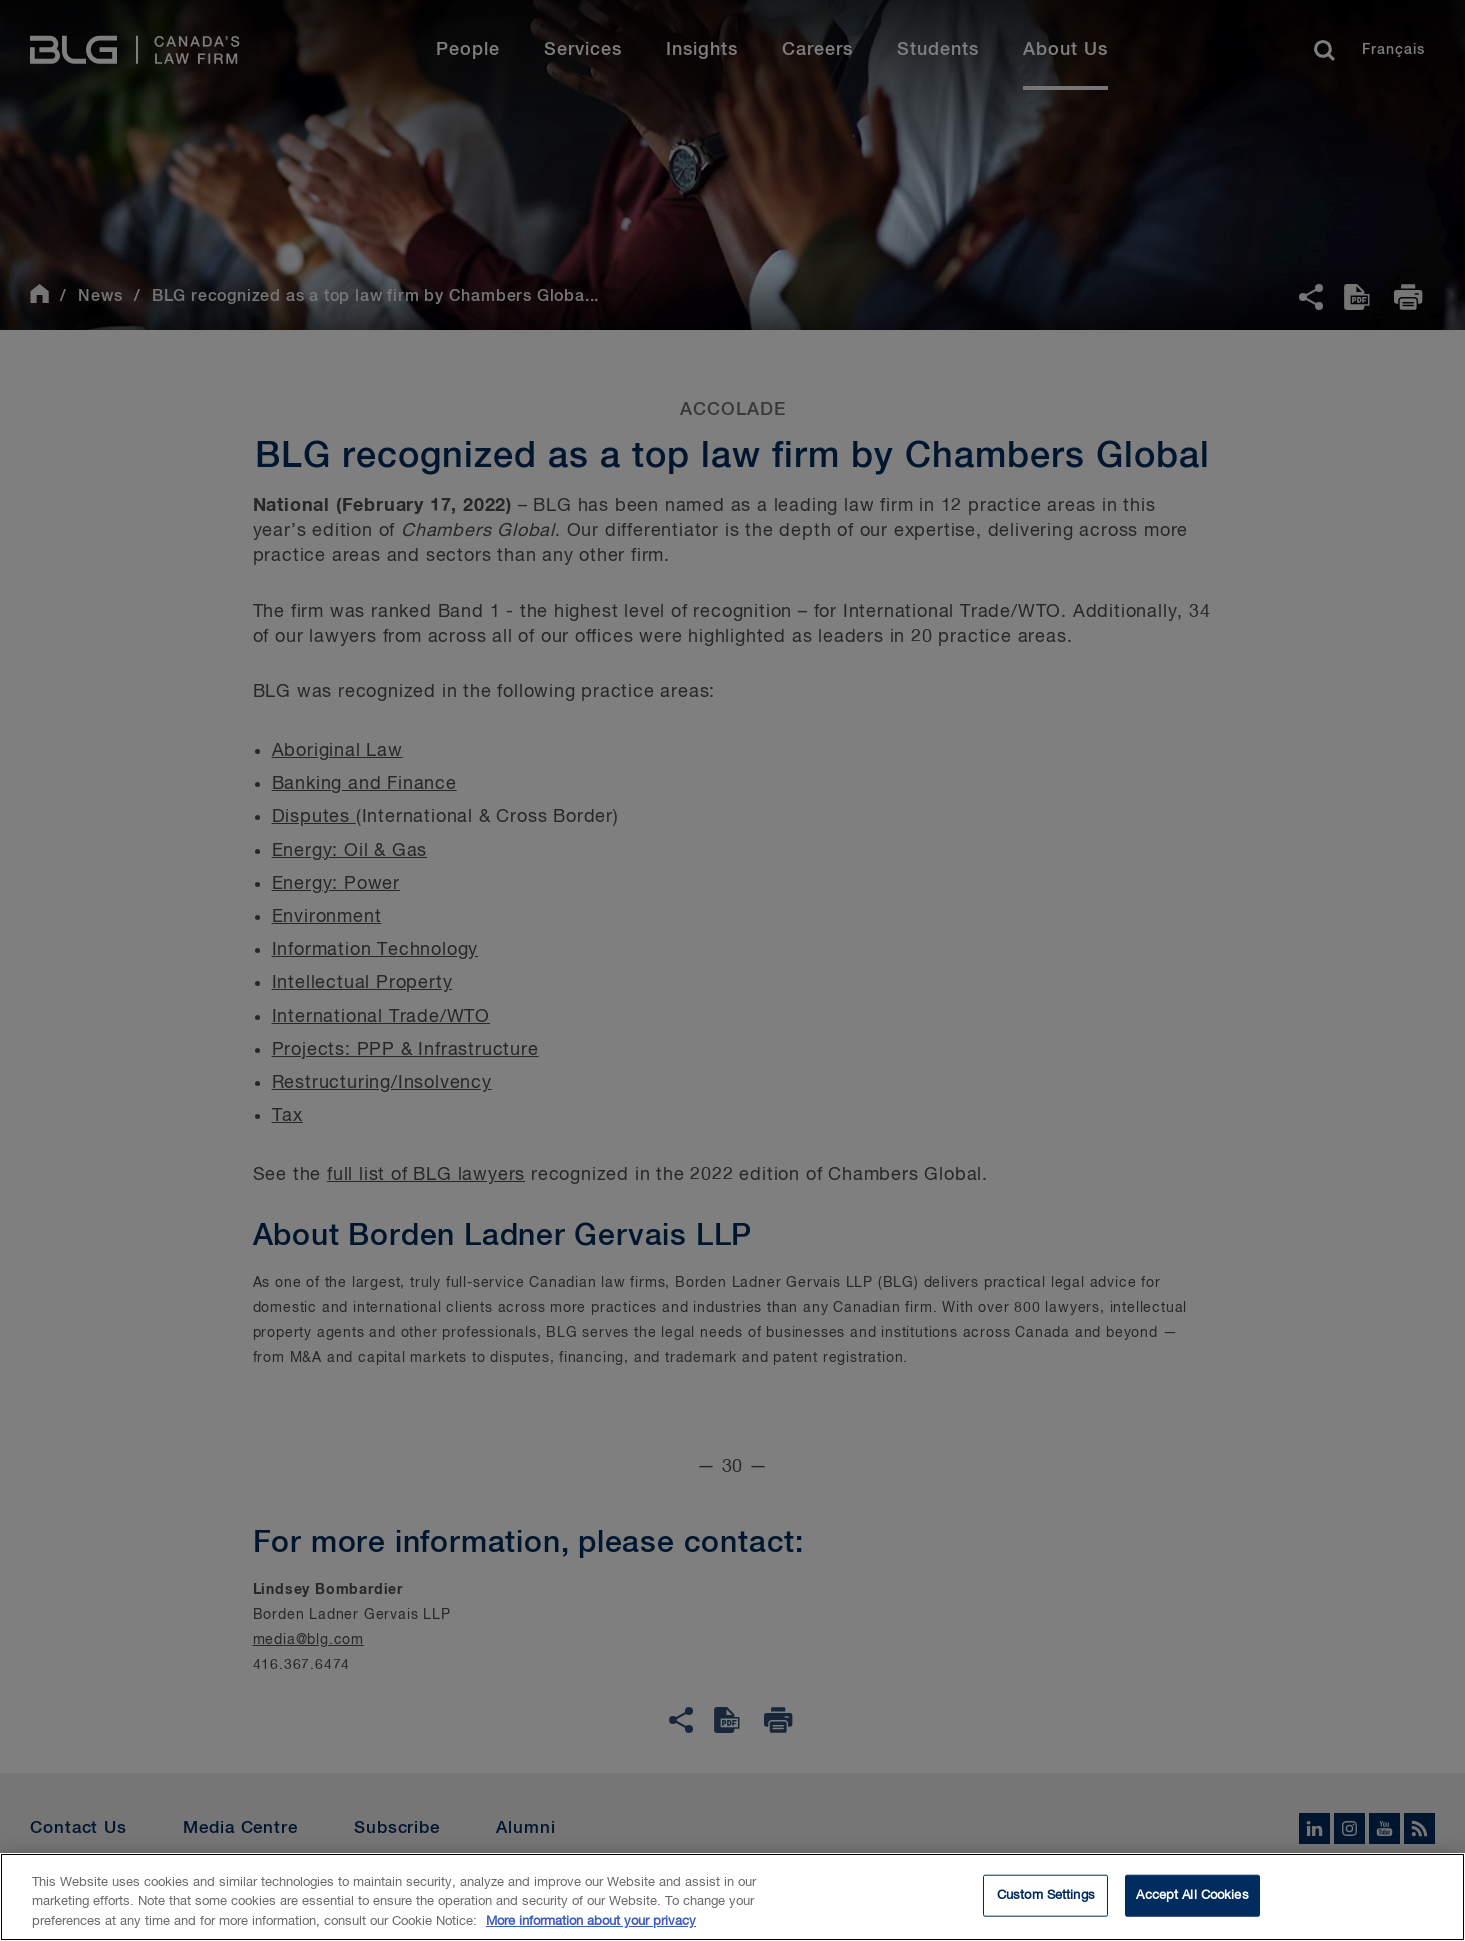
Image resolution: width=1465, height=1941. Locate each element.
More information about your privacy (591, 1924)
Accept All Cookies (1192, 1898)
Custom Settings (1046, 1898)
